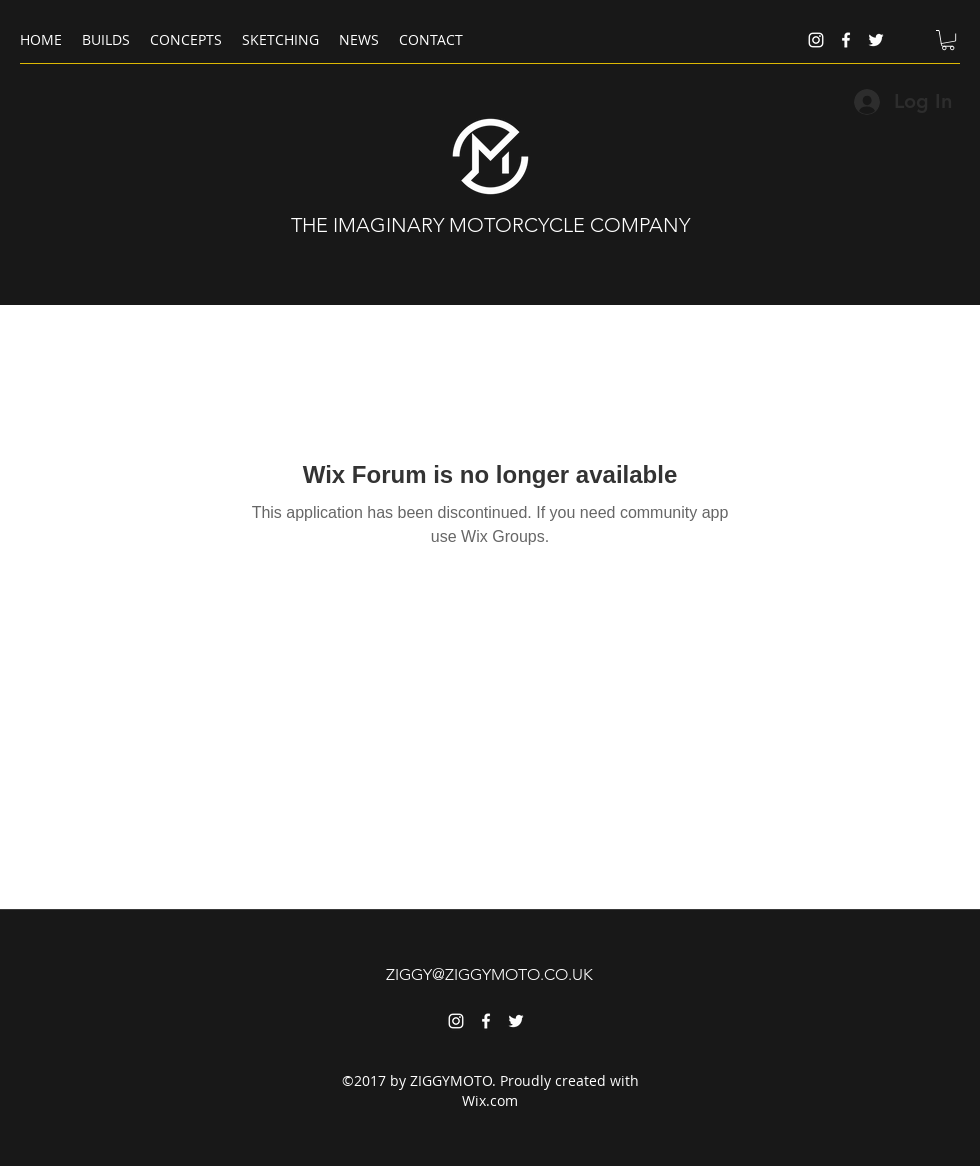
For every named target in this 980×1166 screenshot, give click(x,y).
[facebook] (846, 40)
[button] (948, 40)
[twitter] (876, 40)
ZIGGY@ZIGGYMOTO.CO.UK (489, 974)
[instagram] (816, 40)
